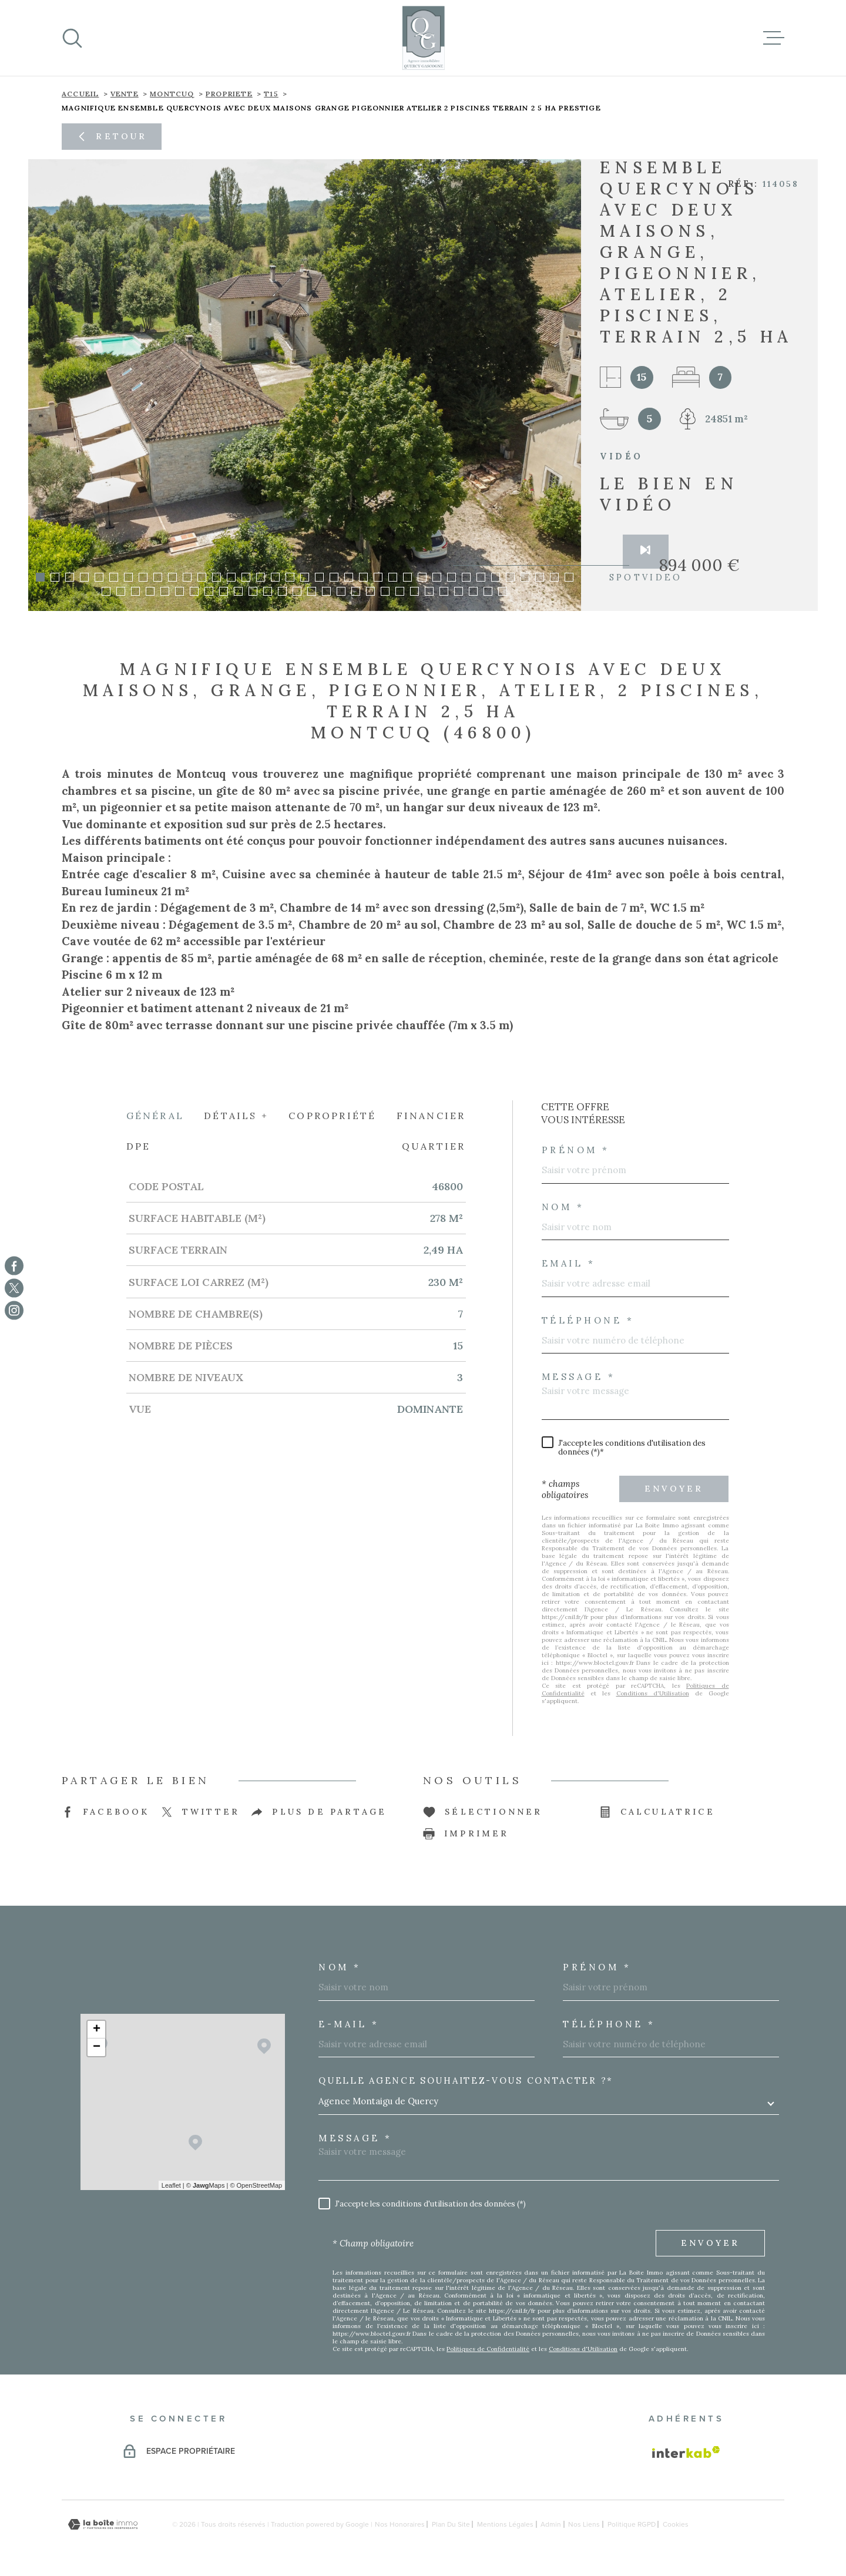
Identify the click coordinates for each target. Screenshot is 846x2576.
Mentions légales (505, 2523)
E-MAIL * (348, 2023)
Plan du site (451, 2523)
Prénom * (576, 1149)
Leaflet (171, 2184)
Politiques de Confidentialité (487, 2348)
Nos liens (584, 2523)
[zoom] (304, 384)
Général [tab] (155, 1115)
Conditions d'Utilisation (652, 1693)
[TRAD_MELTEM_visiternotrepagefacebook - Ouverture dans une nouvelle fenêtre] (14, 1265)
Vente (124, 93)
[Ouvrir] (72, 38)
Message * (579, 1376)
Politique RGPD (631, 2523)
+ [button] (96, 2029)
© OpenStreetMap (256, 2184)
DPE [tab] (138, 1145)
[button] (40, 576)
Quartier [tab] (434, 1145)
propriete (229, 93)
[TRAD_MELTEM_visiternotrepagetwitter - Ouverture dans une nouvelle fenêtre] (14, 1288)
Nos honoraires (400, 2523)
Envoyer (673, 1488)
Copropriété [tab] (332, 1115)
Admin (550, 2523)
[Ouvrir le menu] (773, 38)
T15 (271, 93)
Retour (111, 136)
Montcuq (172, 93)
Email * (569, 1262)
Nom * (563, 1206)
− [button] (96, 2047)
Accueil (80, 93)
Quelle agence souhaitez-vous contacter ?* (465, 2079)
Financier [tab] (431, 1115)
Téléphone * (588, 1319)
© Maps (205, 2184)
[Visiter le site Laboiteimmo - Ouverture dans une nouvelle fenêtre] (103, 2524)
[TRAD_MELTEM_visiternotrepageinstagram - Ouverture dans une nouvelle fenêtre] (14, 1310)
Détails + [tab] (236, 1115)
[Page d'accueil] (423, 38)
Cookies (676, 2523)
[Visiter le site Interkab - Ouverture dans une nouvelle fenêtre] (686, 2451)
